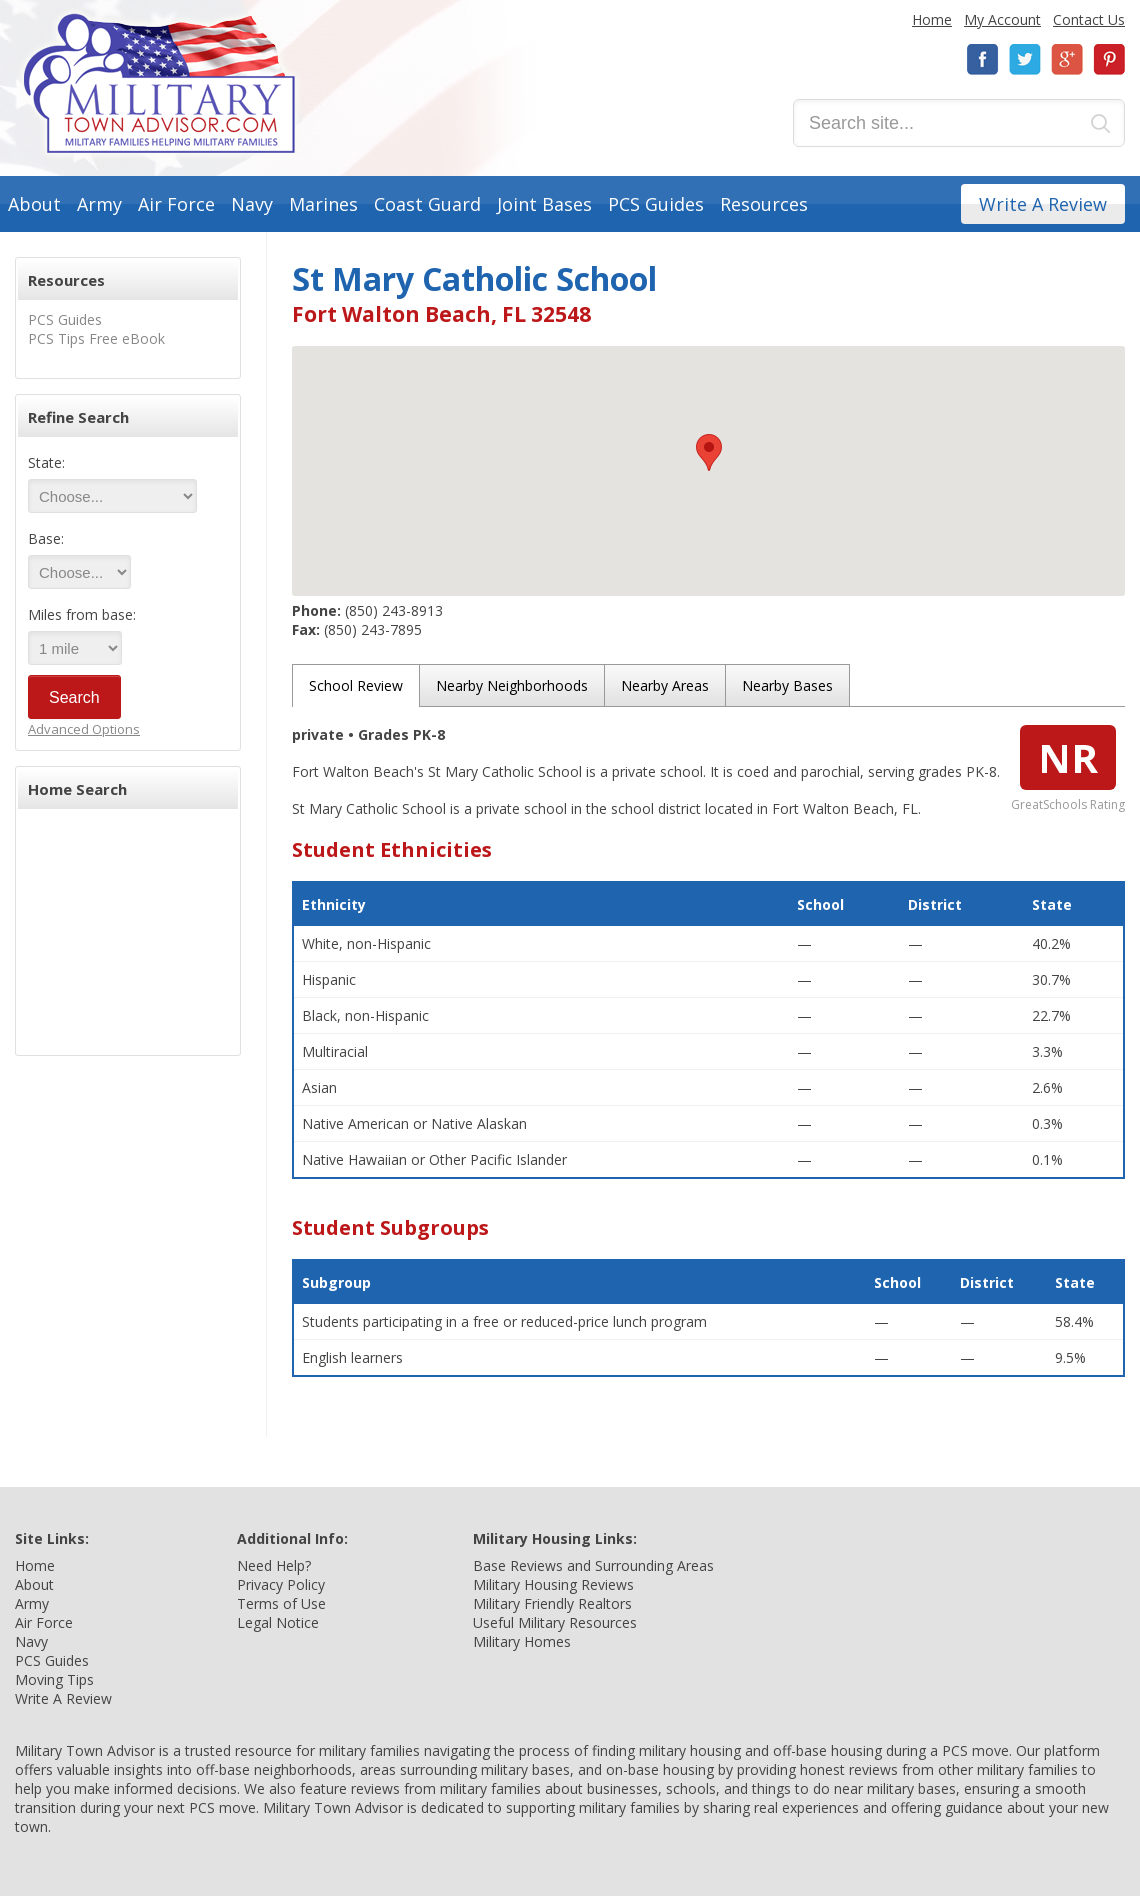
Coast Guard (427, 204)
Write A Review (1043, 204)
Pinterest (1109, 59)
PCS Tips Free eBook (96, 338)
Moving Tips (54, 1679)
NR (1068, 757)
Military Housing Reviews (553, 1584)
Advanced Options (84, 729)
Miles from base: (82, 614)
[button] (709, 452)
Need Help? (274, 1565)
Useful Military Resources (555, 1622)
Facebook (983, 59)
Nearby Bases (787, 685)
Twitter (1025, 59)
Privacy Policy (281, 1584)
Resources (764, 204)
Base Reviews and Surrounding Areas (593, 1565)
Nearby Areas (665, 685)
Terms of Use (281, 1603)
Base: (46, 538)
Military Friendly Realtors (552, 1603)
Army (99, 204)
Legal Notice (278, 1622)
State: (46, 462)
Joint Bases (544, 204)
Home (932, 19)
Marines (323, 204)
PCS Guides (656, 204)
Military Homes (522, 1641)
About (34, 204)
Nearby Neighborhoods (512, 685)
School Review (356, 685)
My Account (1002, 19)
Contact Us (1089, 19)
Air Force (176, 204)
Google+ (1067, 59)
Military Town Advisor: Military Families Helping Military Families (159, 83)
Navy (252, 204)
